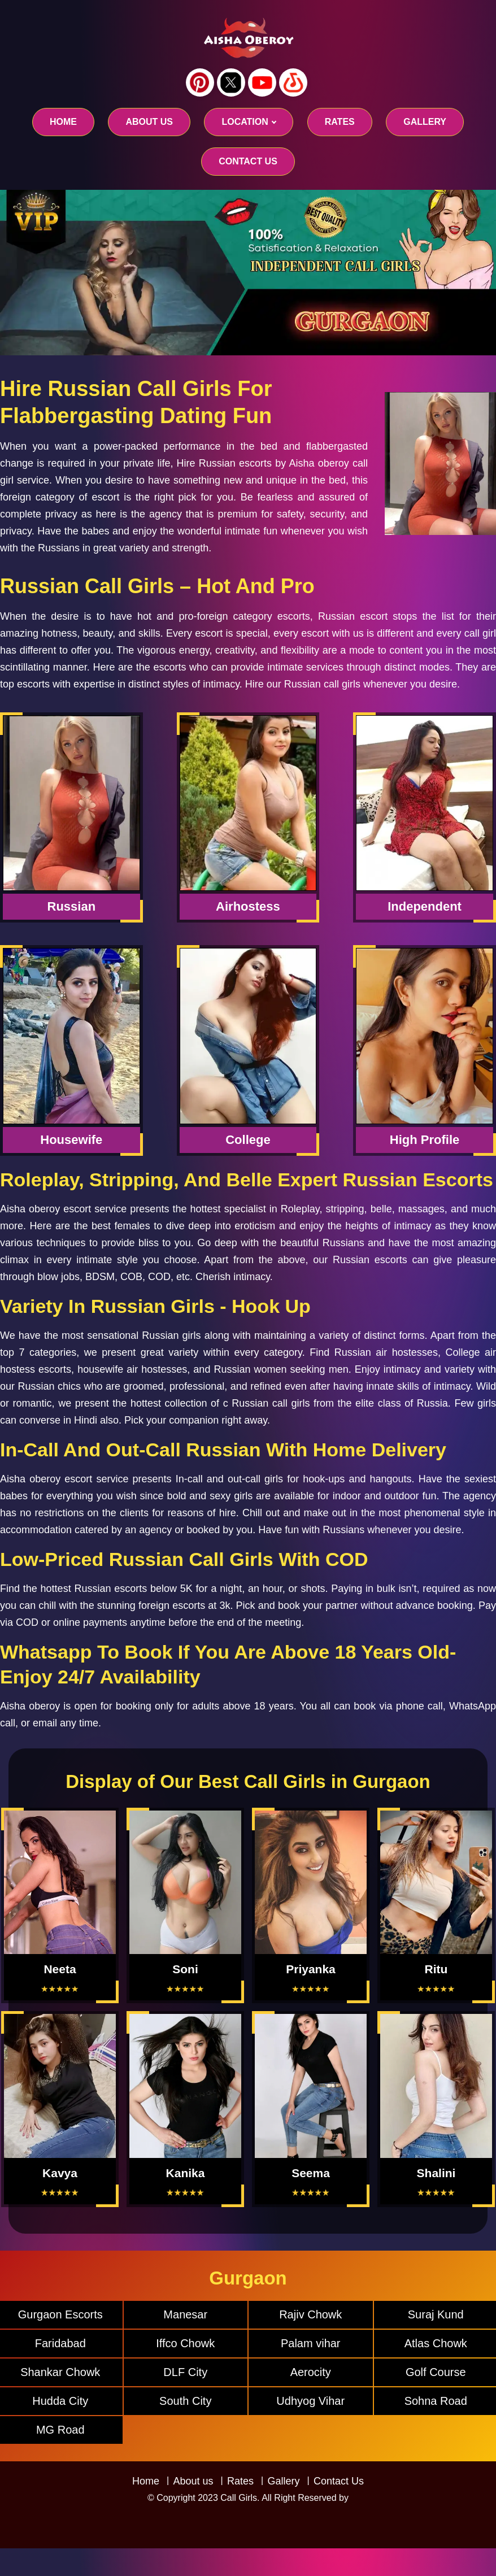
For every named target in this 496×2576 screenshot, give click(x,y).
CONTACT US (248, 161)
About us (149, 122)
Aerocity (310, 2372)
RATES (340, 122)
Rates (240, 2481)
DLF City (185, 2372)
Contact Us (339, 2481)
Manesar (185, 2314)
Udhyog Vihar (310, 2401)
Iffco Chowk (185, 2343)
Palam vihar (311, 2343)
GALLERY (424, 122)
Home (63, 122)
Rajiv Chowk (310, 2314)
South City (185, 2401)
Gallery (283, 2481)
